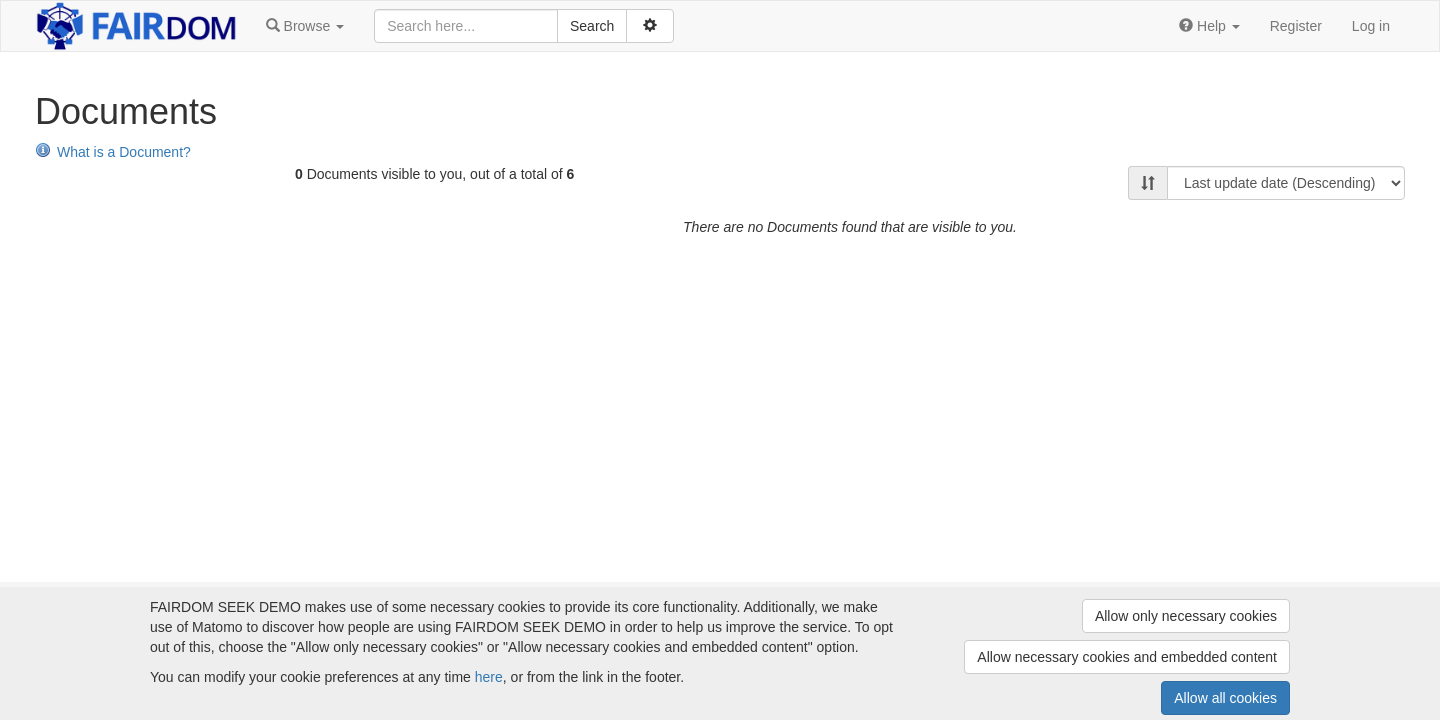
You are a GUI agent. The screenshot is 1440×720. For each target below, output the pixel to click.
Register (1296, 26)
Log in (1371, 26)
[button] (305, 26)
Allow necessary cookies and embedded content (1127, 657)
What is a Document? (113, 152)
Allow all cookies (1225, 698)
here (489, 677)
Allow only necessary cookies (1186, 616)
